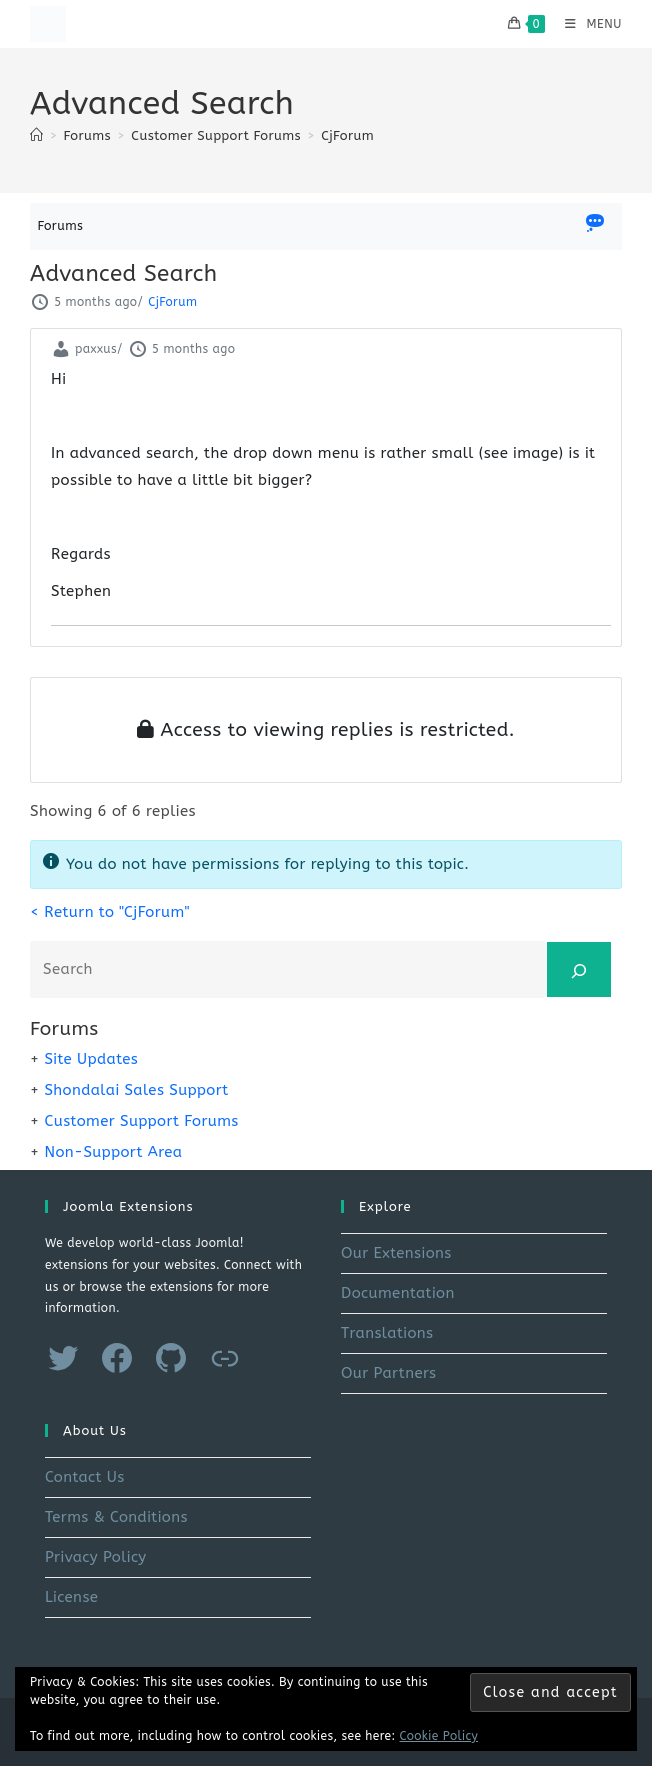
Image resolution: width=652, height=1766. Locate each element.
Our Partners (388, 1373)
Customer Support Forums (141, 1121)
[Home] (36, 135)
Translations (387, 1333)
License (71, 1597)
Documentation (398, 1293)
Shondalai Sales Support (136, 1090)
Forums (61, 225)
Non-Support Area (113, 1152)
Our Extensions (396, 1253)
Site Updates (91, 1059)
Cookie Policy (439, 1736)
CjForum (347, 135)
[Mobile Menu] (586, 24)
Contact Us (85, 1477)
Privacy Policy (96, 1557)
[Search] (579, 969)
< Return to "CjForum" (110, 912)
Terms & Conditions (116, 1517)
